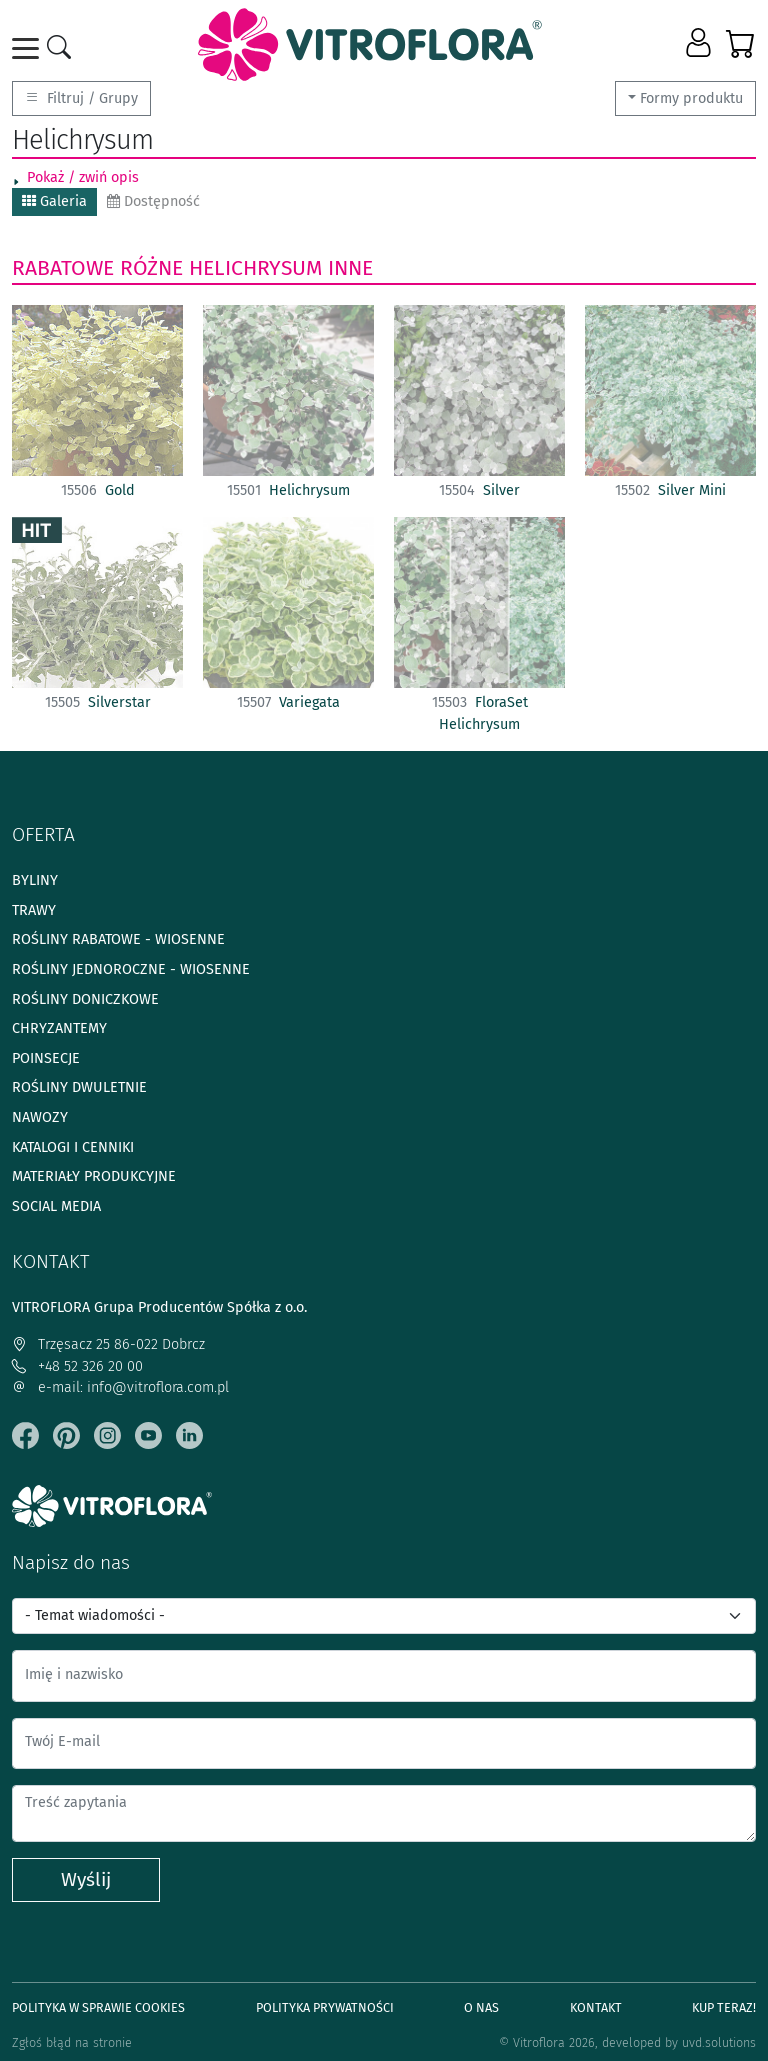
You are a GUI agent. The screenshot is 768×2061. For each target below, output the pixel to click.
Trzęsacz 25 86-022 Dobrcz (108, 1344)
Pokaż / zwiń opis (83, 177)
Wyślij (86, 1879)
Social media (56, 1206)
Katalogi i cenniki (73, 1147)
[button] (700, 44)
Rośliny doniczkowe (85, 999)
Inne (350, 268)
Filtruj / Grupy (81, 98)
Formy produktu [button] (691, 98)
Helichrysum (255, 268)
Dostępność (153, 201)
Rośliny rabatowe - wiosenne (118, 939)
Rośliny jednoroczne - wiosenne (131, 969)
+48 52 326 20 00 (77, 1366)
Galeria (54, 201)
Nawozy (40, 1117)
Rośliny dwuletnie (79, 1087)
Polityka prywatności (325, 2007)
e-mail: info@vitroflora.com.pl (120, 1387)
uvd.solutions (719, 2042)
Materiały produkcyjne (94, 1176)
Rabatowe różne (97, 268)
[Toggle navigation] (29, 48)
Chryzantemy (59, 1028)
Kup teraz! (724, 2007)
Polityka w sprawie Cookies (98, 2007)
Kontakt (596, 2007)
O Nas (481, 2007)
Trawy (34, 910)
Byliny (35, 880)
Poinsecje (46, 1058)
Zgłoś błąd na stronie (72, 2042)
